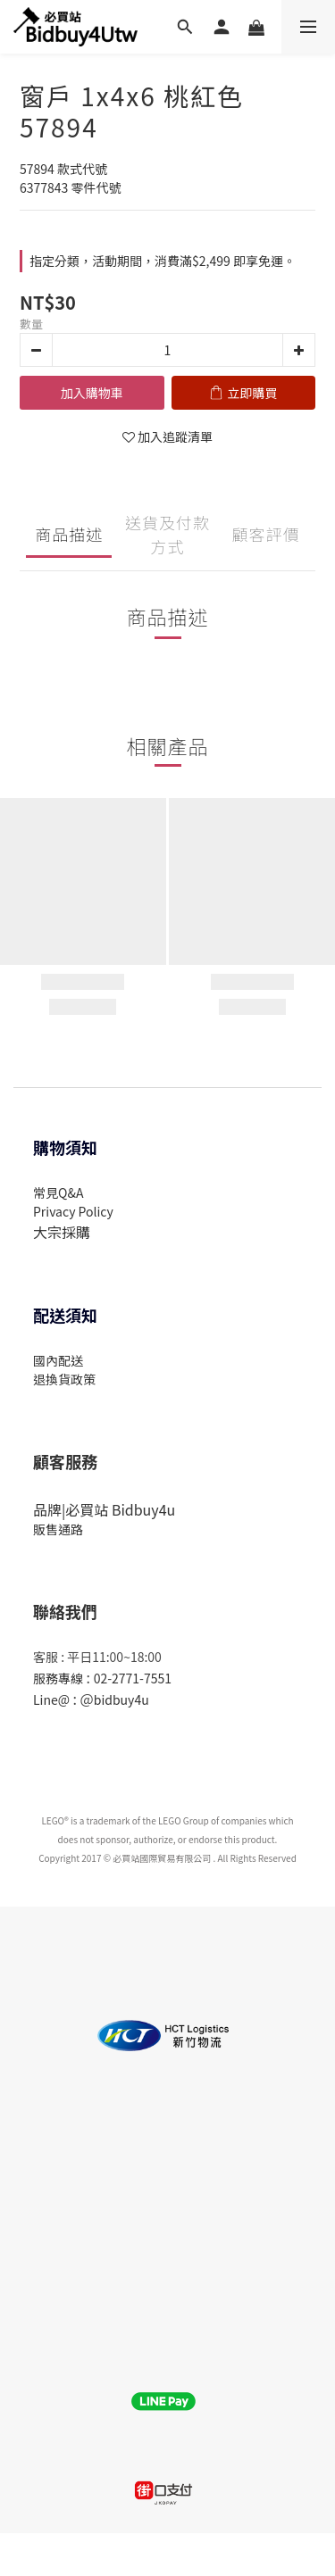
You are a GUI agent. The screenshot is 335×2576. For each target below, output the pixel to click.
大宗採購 (61, 1231)
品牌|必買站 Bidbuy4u (104, 1509)
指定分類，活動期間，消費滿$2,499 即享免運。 (162, 261)
